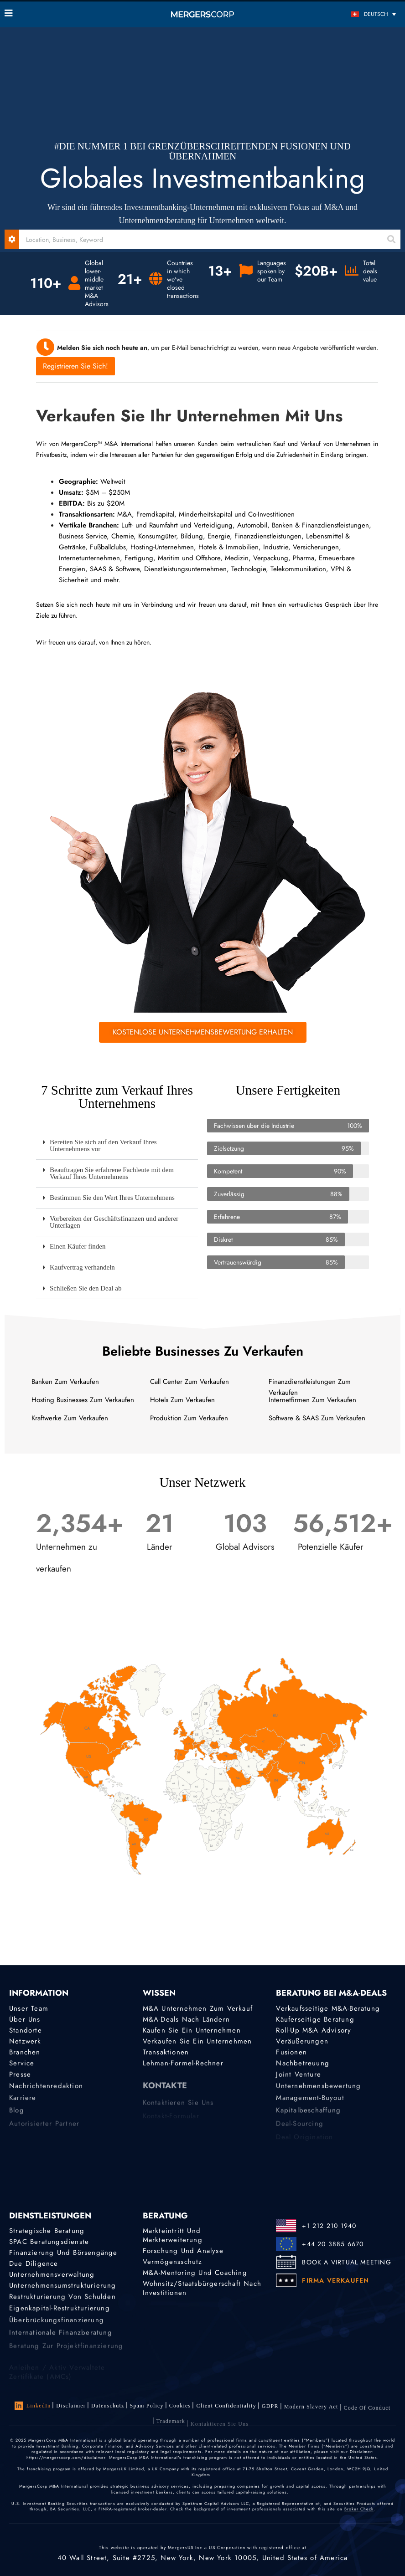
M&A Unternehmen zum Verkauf (198, 2008)
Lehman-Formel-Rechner (183, 2068)
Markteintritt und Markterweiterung (172, 2235)
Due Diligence (33, 2265)
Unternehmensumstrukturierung (62, 2290)
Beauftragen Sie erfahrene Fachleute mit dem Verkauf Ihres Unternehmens (112, 1173)
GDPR (270, 2415)
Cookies (180, 2410)
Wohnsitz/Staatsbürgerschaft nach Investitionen (202, 2294)
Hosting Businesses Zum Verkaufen (82, 1400)
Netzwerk (25, 2042)
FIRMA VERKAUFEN (335, 2280)
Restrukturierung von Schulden (62, 2304)
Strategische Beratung (46, 2230)
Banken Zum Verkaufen (65, 1382)
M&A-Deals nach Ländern (186, 2019)
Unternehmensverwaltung (51, 2277)
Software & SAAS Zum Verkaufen (317, 1418)
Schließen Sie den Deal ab (85, 1288)
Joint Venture (298, 2081)
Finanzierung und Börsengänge (63, 2253)
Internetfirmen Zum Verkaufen (312, 1400)
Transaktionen (166, 2055)
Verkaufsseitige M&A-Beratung (328, 2008)
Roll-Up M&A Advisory (313, 2030)
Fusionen (291, 2055)
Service (21, 2068)
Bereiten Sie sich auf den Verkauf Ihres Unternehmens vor (103, 1145)
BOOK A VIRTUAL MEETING (346, 2262)
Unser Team (28, 2008)
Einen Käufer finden (77, 1246)
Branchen (25, 2055)
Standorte (25, 2030)
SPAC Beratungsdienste (49, 2241)
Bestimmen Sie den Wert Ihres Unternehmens (112, 1197)
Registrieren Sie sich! (75, 366)
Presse (20, 2081)
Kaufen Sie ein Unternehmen (192, 2030)
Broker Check (359, 2509)
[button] (117, 1146)
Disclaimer (71, 2405)
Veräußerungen (302, 2042)
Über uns (25, 2019)
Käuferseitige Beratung (315, 2019)
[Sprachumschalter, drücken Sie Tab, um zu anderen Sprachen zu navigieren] (350, 14)
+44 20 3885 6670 (332, 2243)
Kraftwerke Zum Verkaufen (69, 1418)
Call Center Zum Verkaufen (189, 1382)
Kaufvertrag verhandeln (82, 1267)
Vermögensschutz (172, 2262)
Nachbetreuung (302, 2068)
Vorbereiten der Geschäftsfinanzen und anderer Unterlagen (114, 1222)
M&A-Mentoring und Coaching (195, 2274)
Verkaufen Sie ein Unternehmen (197, 2042)
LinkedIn (33, 2406)
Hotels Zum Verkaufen (182, 1400)
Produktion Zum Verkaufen (189, 1418)
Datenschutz (108, 2406)
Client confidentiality (226, 2412)
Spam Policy (147, 2408)
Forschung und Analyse (183, 2250)
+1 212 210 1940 (329, 2225)
